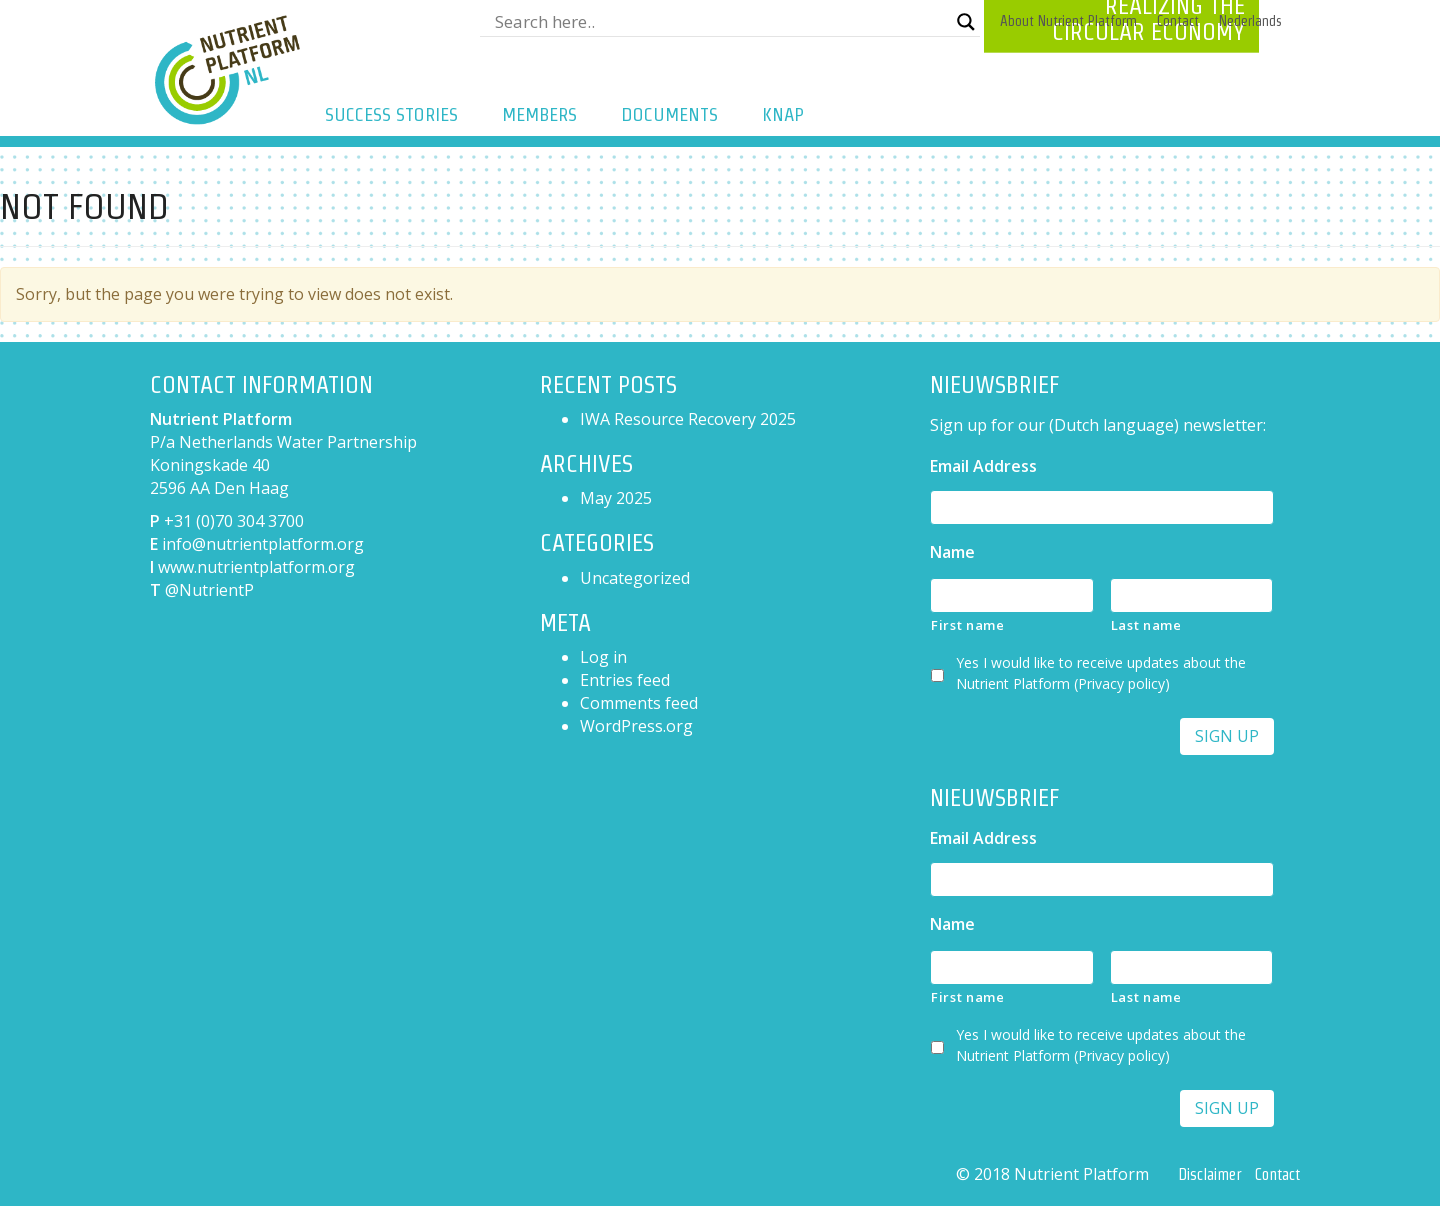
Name (952, 552)
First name (968, 625)
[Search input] (721, 22)
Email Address (983, 466)
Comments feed (639, 703)
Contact (1178, 21)
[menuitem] (1250, 21)
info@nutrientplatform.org (263, 544)
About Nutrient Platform (1068, 21)
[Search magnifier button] (966, 22)
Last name (1146, 625)
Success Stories (391, 114)
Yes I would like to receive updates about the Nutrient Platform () (1101, 673)
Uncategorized (635, 578)
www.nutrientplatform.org (256, 567)
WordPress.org (636, 726)
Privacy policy (1121, 683)
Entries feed (625, 680)
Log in (603, 657)
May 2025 (616, 498)
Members (539, 114)
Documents (669, 114)
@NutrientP (209, 590)
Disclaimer (1209, 1174)
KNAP (783, 114)
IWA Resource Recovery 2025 (688, 419)
